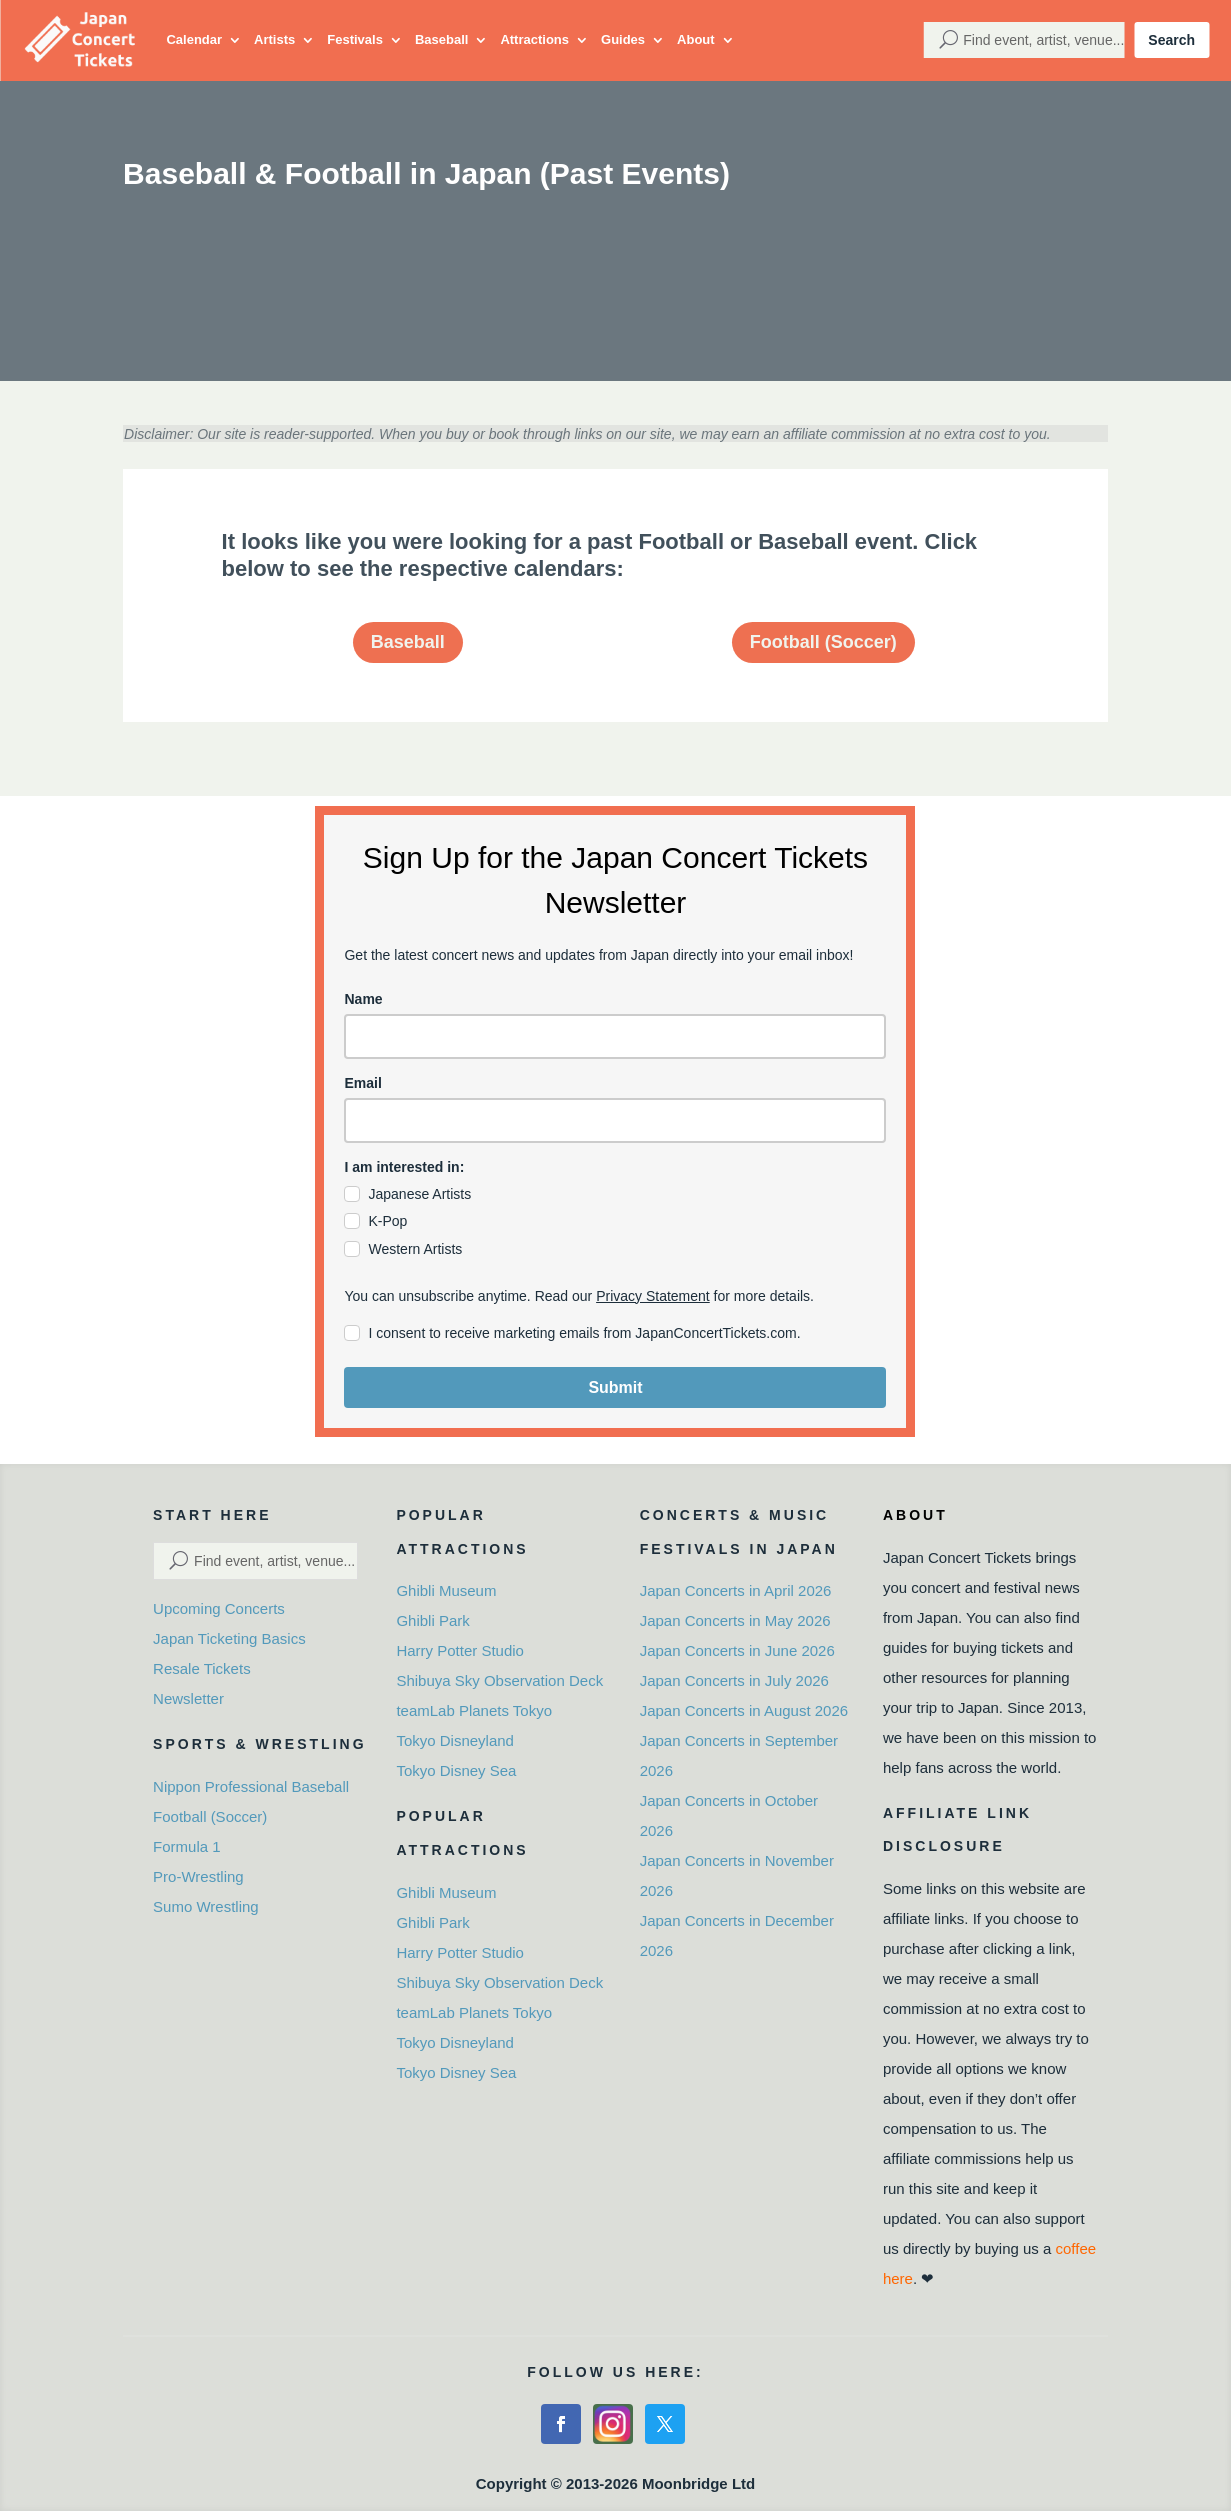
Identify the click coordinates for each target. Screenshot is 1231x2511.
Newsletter (188, 1698)
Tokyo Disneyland (455, 1740)
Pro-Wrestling (198, 1876)
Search (1171, 40)
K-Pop (387, 1221)
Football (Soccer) (823, 642)
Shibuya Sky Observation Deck (499, 1680)
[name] (615, 1036)
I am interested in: (404, 1167)
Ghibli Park (432, 1620)
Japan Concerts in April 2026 (736, 1590)
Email (362, 1083)
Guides (623, 39)
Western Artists (415, 1249)
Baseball (441, 39)
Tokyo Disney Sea (456, 1770)
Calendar (194, 39)
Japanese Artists (419, 1194)
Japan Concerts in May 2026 (735, 1620)
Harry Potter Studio (460, 1650)
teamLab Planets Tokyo (474, 1710)
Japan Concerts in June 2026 (737, 1650)
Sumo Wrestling (206, 1906)
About (696, 39)
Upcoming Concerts (219, 1608)
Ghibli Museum (446, 1590)
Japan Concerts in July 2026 (734, 1680)
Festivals (355, 39)
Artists (274, 39)
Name (363, 999)
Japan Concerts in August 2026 (744, 1710)
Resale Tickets (202, 1668)
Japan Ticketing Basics (229, 1638)
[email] (615, 1120)
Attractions (534, 39)
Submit (615, 1387)
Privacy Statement (653, 1296)
